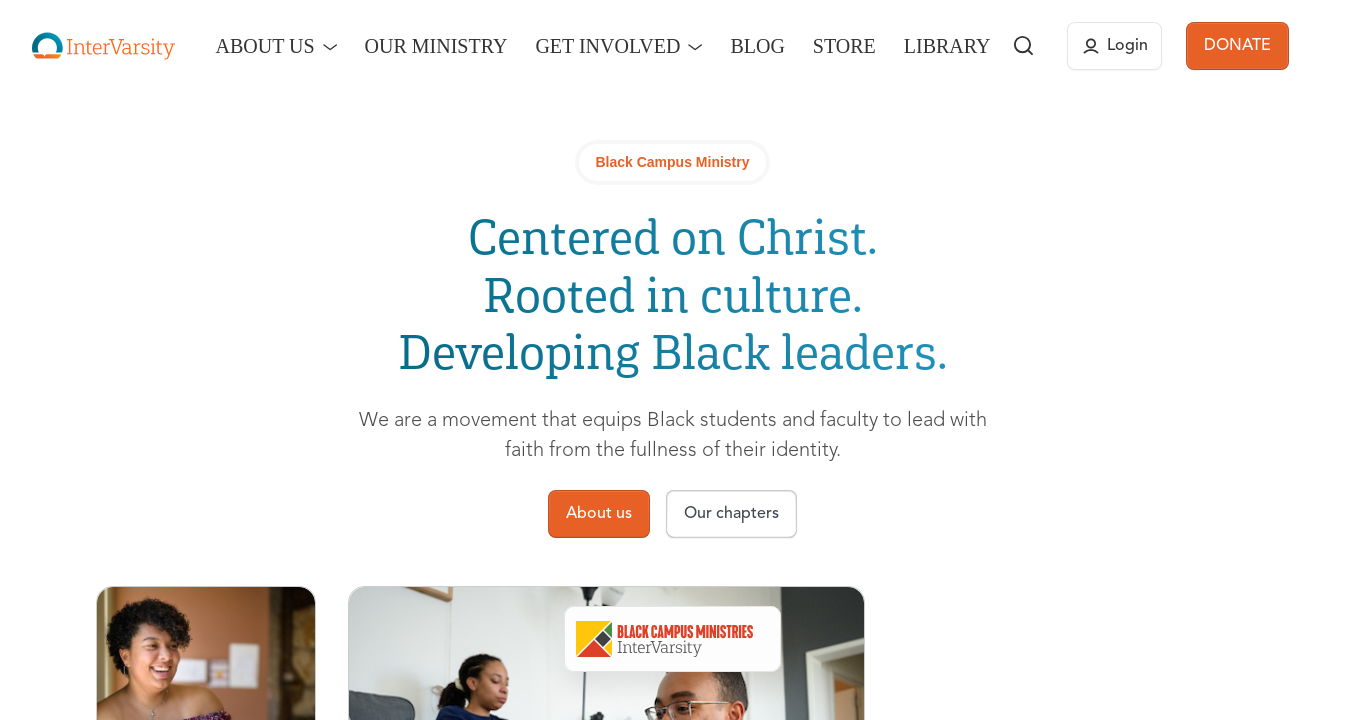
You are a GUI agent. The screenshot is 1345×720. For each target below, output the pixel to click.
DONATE (1237, 46)
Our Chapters (818, 639)
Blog (757, 46)
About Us (264, 46)
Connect (937, 639)
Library (947, 46)
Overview (589, 639)
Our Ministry (436, 46)
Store (844, 46)
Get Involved (607, 46)
